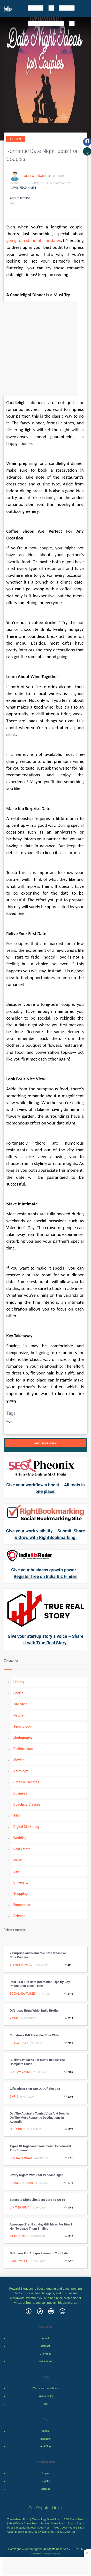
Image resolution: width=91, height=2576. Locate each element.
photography (22, 1738)
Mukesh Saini (19, 2236)
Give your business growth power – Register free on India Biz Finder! (45, 1573)
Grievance (45, 2353)
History (18, 1682)
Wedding (20, 1838)
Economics (21, 1905)
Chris (14, 2096)
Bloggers (45, 2438)
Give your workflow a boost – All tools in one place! (45, 1488)
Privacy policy (45, 2396)
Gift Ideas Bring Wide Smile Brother (35, 2010)
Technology (22, 1726)
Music (18, 1860)
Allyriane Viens (21, 1965)
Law (16, 1871)
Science (19, 1916)
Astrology (20, 1771)
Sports (18, 1693)
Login (45, 2473)
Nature (18, 1715)
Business (20, 1793)
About (45, 2338)
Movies (18, 1760)
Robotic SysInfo (50, 2553)
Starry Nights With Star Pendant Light (36, 2175)
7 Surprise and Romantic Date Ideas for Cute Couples (38, 1955)
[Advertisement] (45, 348)
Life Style (15, 139)
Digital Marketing (26, 1827)
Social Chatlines (23, 1993)
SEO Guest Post (73, 2519)
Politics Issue (23, 1749)
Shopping (20, 1894)
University (20, 1882)
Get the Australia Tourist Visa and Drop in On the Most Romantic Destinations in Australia (39, 2117)
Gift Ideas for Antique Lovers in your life (39, 2253)
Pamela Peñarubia (37, 176)
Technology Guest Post (46, 2519)
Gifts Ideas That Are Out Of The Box (35, 2089)
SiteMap (45, 2488)
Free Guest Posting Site (68, 2527)
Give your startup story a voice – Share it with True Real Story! (45, 1639)
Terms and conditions (45, 2388)
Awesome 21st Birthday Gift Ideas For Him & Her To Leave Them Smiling (41, 2226)
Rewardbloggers (31, 2549)
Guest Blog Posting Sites (22, 2531)
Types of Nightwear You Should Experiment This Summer (40, 2148)
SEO (16, 1816)
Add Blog (45, 2446)
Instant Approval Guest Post (33, 2527)
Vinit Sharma (20, 2207)
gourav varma (20, 2072)
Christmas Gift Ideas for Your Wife (34, 2035)
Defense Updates (26, 1782)
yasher (15, 2018)
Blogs (45, 2431)
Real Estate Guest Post (23, 2523)
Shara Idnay (19, 2043)
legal (45, 2403)
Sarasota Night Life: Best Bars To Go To (37, 2199)
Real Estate (21, 1849)
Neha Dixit (17, 2129)
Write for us (45, 2361)
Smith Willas (19, 2261)
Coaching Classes (26, 1804)
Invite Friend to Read (45, 1443)
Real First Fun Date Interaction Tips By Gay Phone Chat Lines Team (40, 1984)
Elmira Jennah (21, 2158)
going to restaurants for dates (33, 240)
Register (45, 2481)
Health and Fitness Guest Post (57, 2531)
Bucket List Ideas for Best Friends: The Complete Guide (37, 2062)
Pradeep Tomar (21, 2183)
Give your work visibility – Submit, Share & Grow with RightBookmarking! (45, 1534)
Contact (45, 2346)
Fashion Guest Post (52, 2523)
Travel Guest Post (18, 2519)
